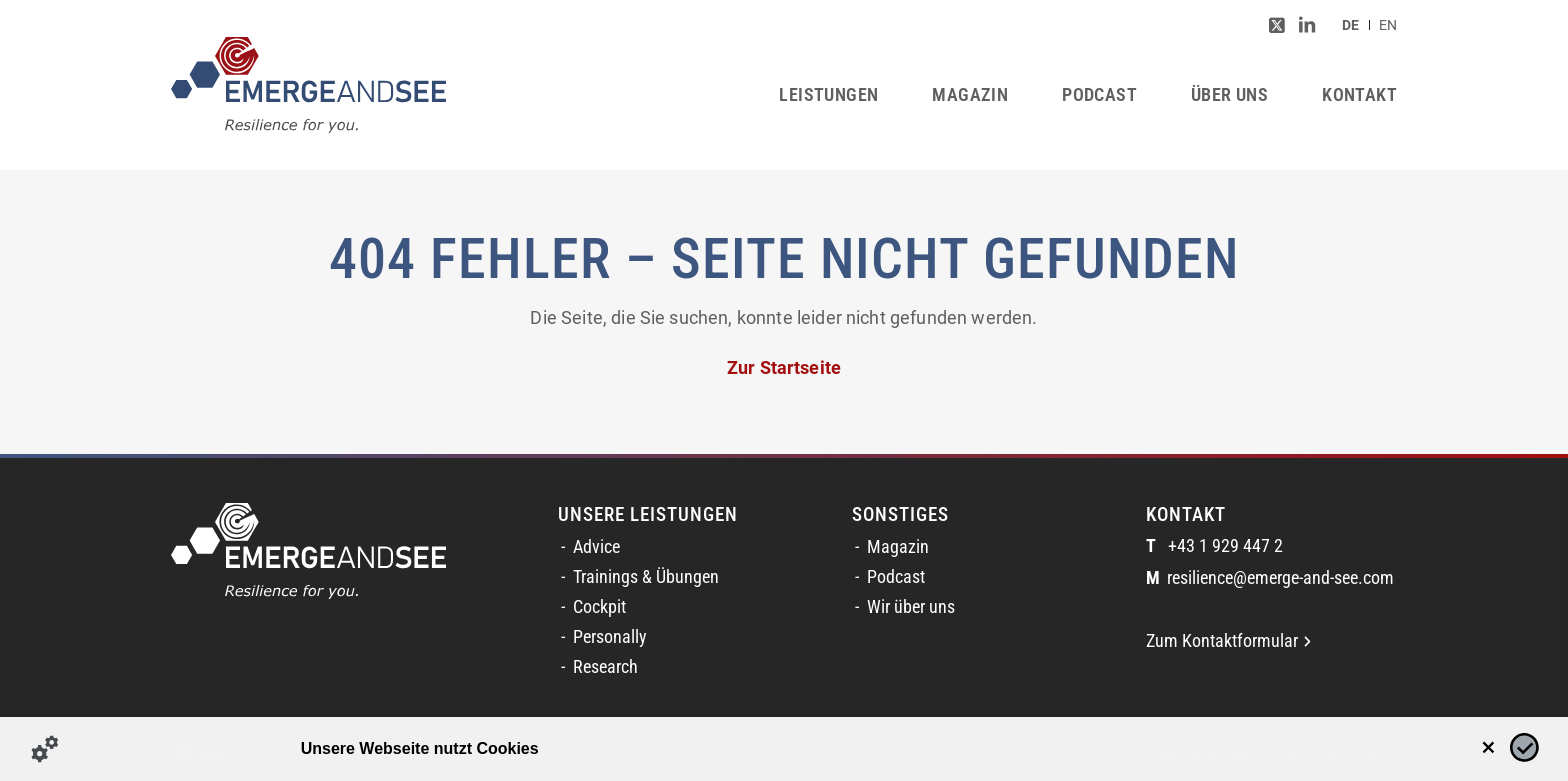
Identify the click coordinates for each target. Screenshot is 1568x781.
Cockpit (599, 607)
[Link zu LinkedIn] (1307, 25)
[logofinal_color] (308, 85)
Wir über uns (911, 607)
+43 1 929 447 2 (1214, 546)
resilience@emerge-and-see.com (1270, 578)
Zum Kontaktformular (1228, 641)
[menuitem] (1350, 25)
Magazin (898, 547)
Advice (596, 547)
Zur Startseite (784, 368)
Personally (610, 637)
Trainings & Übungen (646, 577)
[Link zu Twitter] (1277, 25)
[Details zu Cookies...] (45, 749)
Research (605, 667)
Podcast (896, 577)
